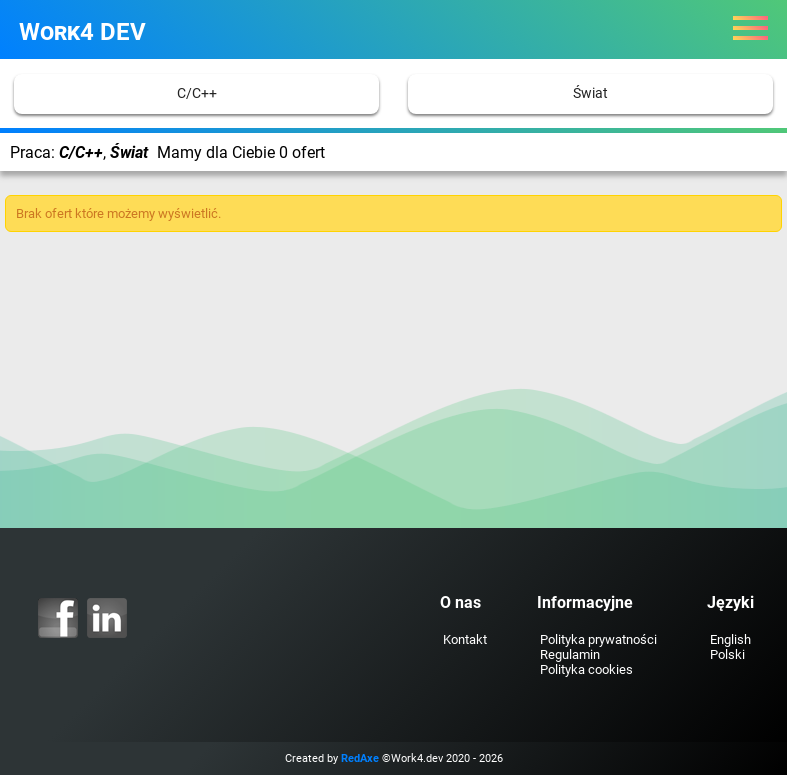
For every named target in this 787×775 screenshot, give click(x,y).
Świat (590, 93)
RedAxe (360, 758)
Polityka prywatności (598, 639)
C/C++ (197, 93)
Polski (727, 654)
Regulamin (570, 654)
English (730, 639)
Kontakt (465, 639)
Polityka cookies (586, 669)
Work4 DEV (82, 32)
